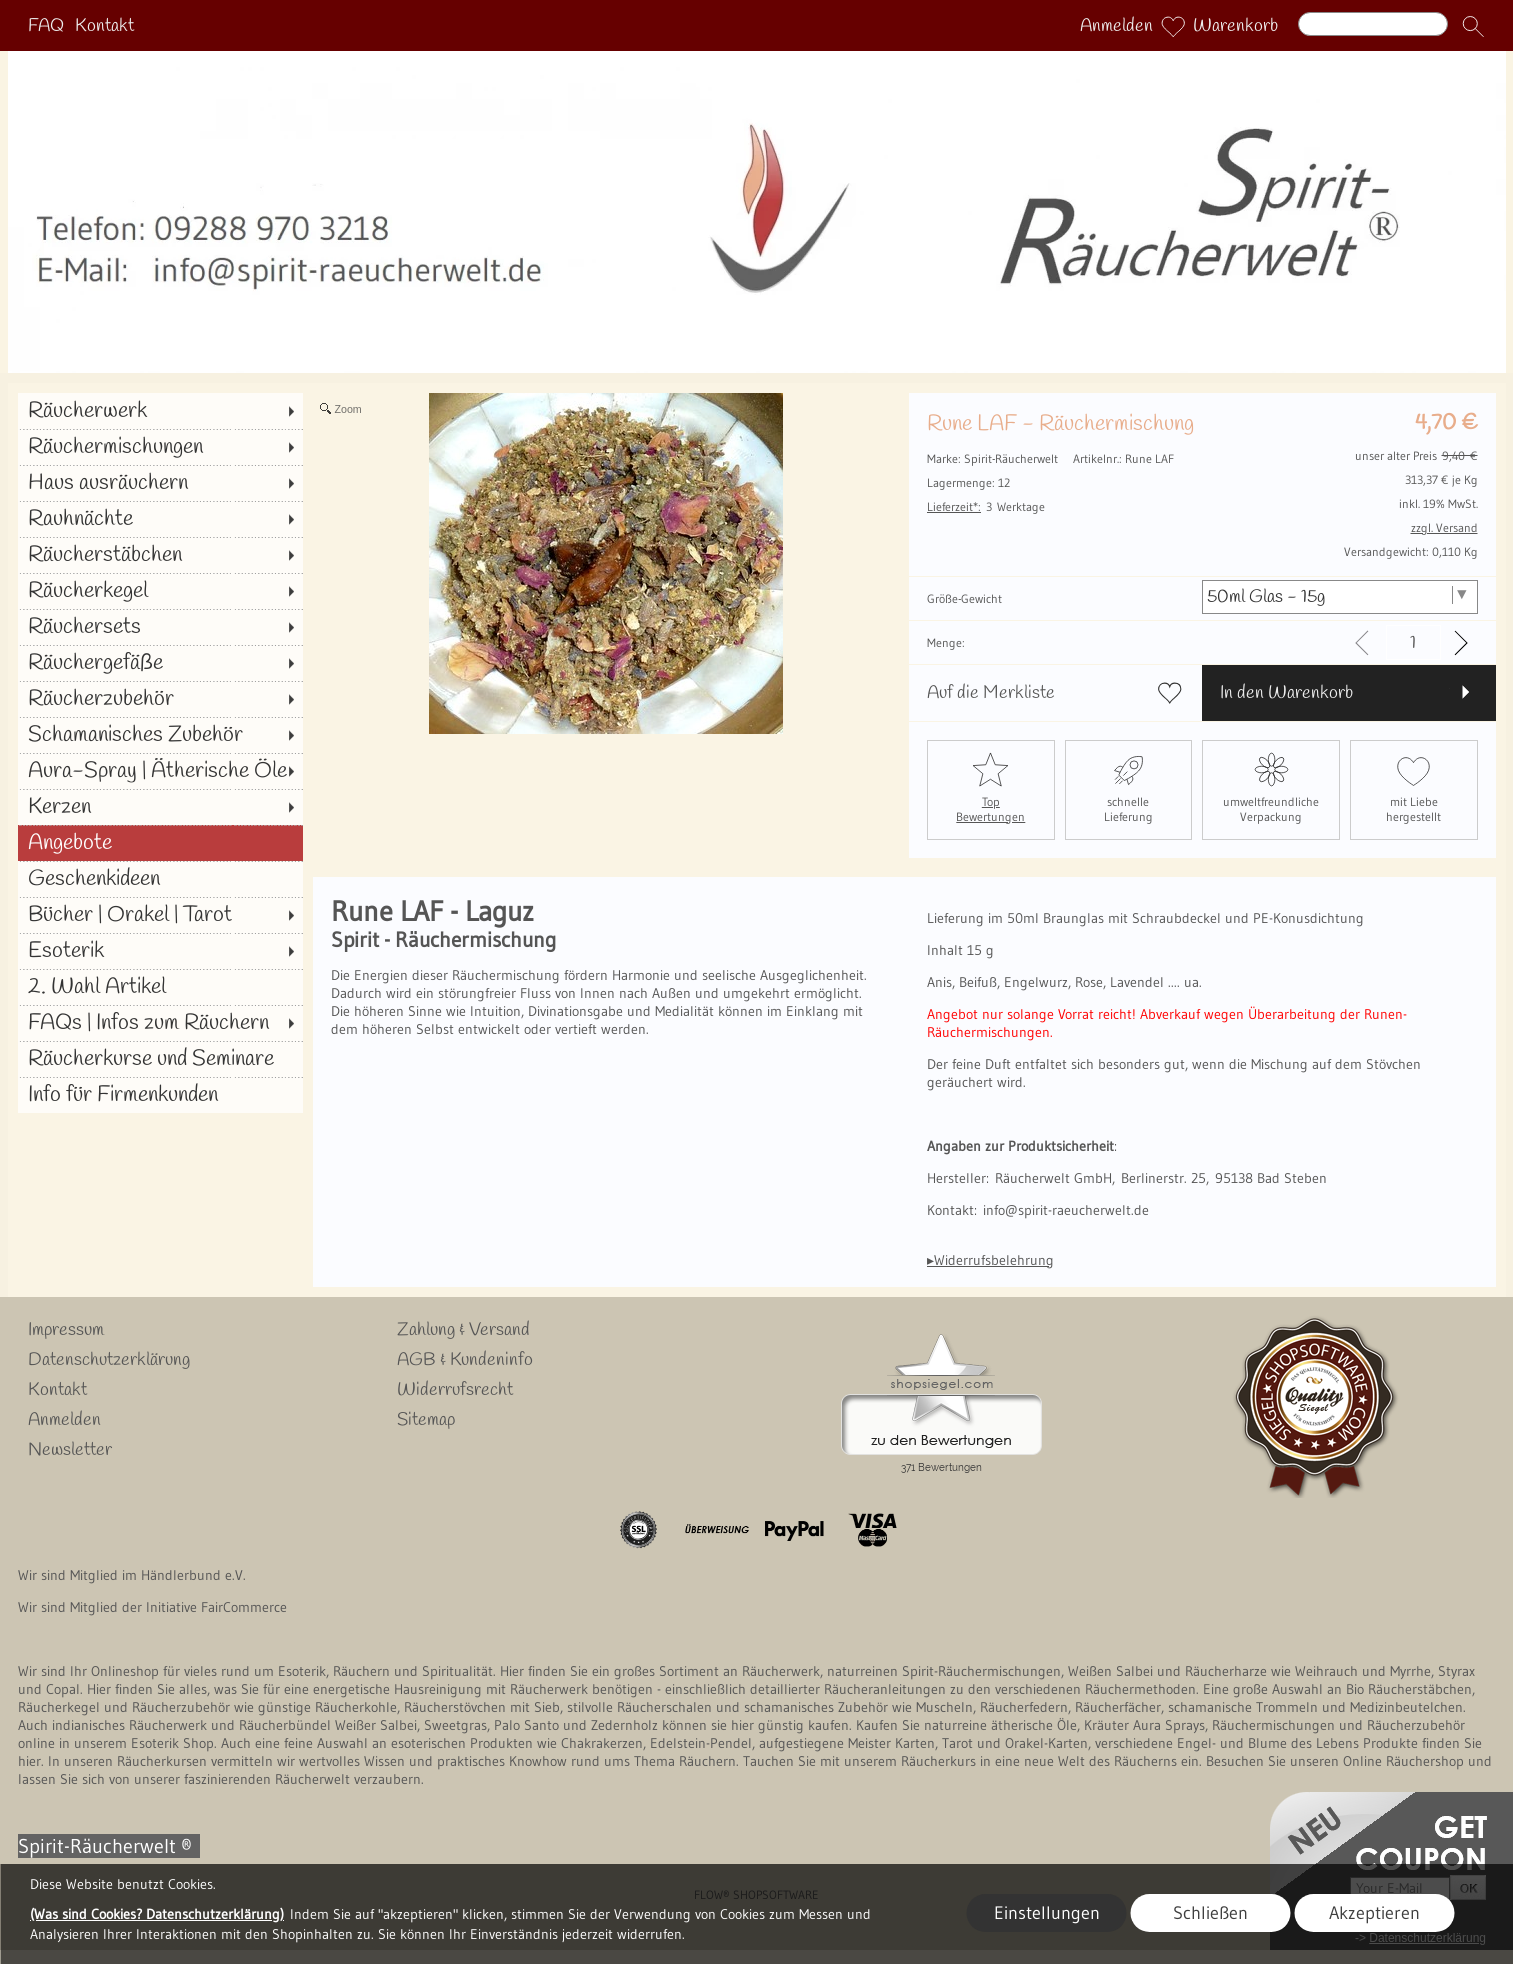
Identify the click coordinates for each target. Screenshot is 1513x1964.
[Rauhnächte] (160, 519)
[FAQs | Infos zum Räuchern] (160, 1023)
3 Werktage (986, 506)
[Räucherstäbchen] (160, 555)
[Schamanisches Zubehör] (160, 735)
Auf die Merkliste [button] (991, 693)
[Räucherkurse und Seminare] (160, 1059)
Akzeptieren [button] (1374, 1913)
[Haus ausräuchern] (160, 483)
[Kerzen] (160, 807)
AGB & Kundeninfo (465, 1360)
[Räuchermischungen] (160, 447)
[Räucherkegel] (160, 591)
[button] (1473, 26)
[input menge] (1413, 642)
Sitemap (426, 1420)
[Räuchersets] (160, 627)
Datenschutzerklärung (109, 1360)
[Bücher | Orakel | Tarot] (160, 915)
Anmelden (1116, 26)
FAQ (46, 26)
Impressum (66, 1330)
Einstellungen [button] (1047, 1913)
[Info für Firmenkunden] (160, 1095)
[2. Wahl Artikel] (160, 987)
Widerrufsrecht (455, 1390)
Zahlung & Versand (463, 1330)
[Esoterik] (160, 951)
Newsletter (70, 1450)
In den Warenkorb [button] (1286, 693)
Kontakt (104, 26)
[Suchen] (1373, 24)
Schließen (1210, 1913)
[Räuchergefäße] (160, 663)
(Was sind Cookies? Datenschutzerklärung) (157, 1914)
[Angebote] (160, 843)
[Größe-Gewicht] (1339, 597)
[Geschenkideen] (160, 879)
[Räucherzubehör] (160, 699)
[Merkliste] (1173, 26)
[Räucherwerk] (160, 411)
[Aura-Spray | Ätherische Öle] (160, 771)
